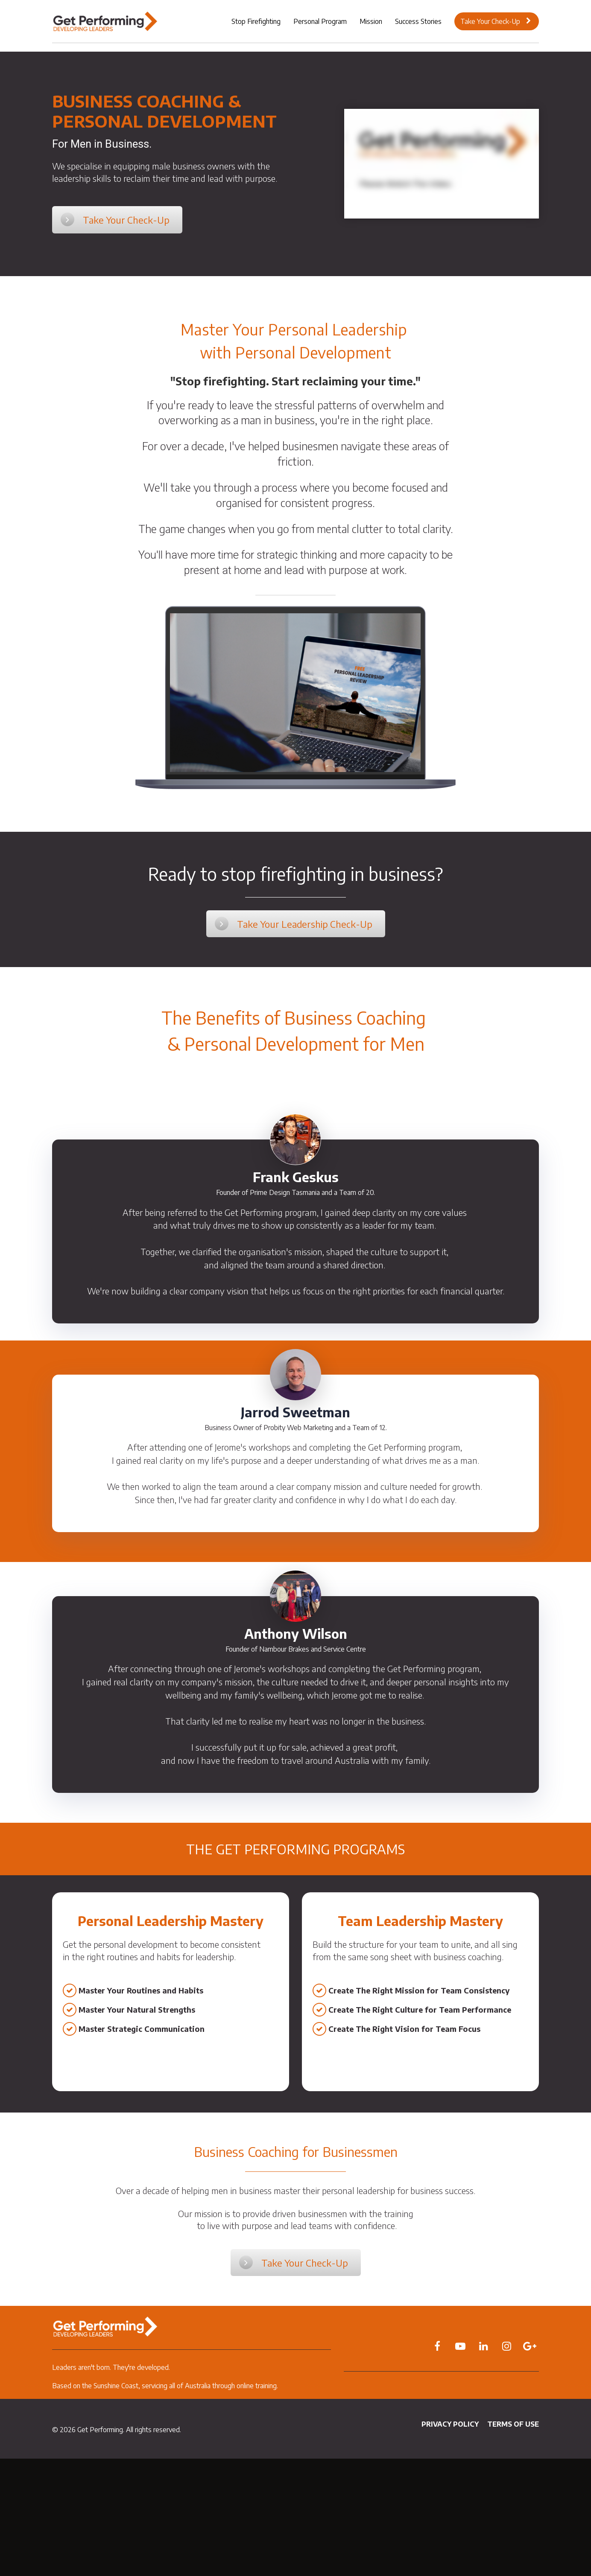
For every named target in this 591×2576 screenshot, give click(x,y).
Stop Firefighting (256, 21)
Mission (371, 21)
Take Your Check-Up (495, 21)
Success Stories (418, 21)
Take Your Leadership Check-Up (293, 923)
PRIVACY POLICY (450, 2424)
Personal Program (320, 21)
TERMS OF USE (513, 2424)
